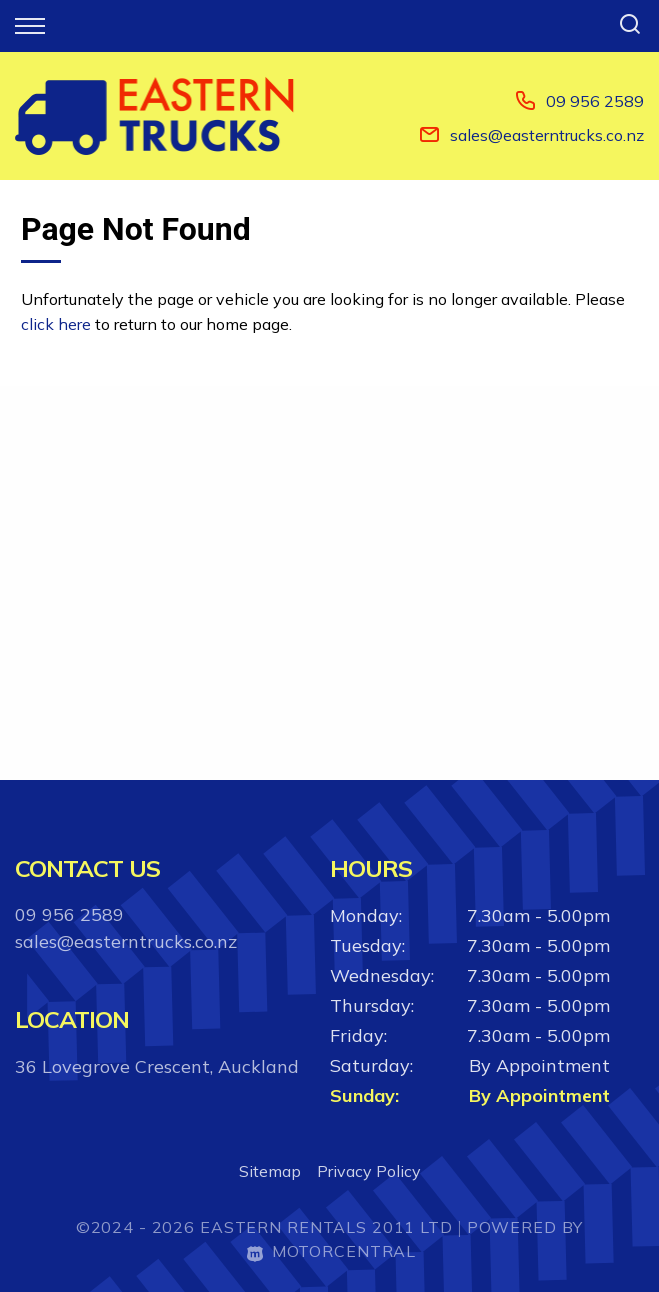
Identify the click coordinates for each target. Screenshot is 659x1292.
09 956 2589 (595, 101)
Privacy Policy (369, 1171)
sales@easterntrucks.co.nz (547, 135)
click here (56, 324)
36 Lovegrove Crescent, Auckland (157, 1066)
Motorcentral (331, 1251)
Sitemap (270, 1171)
